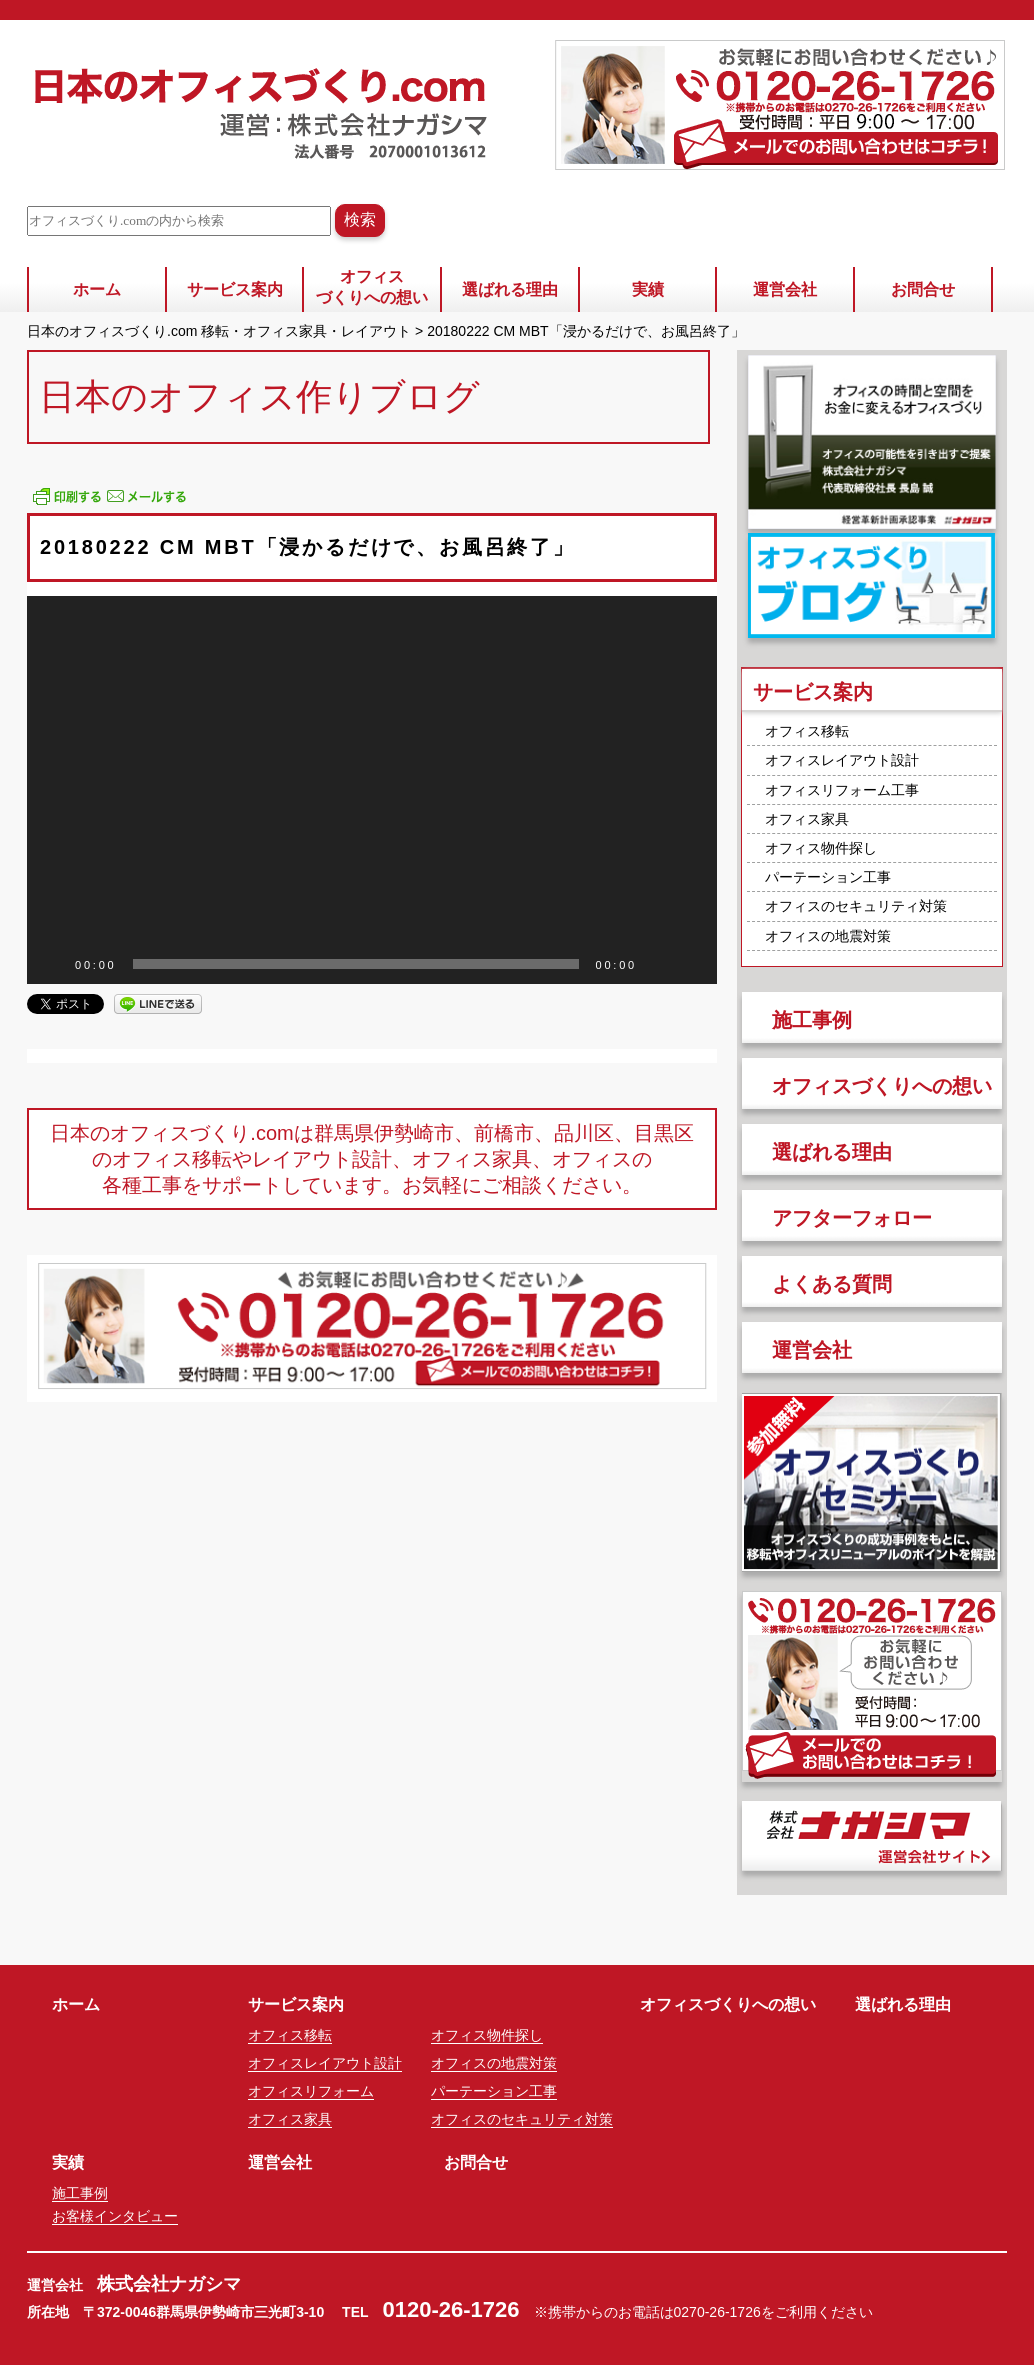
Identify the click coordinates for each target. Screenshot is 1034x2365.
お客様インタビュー (115, 2216)
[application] (372, 790)
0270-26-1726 (717, 2312)
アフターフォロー (852, 1218)
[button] (372, 790)
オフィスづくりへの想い (372, 287)
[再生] (53, 964)
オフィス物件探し (821, 848)
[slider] (356, 964)
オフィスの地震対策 (828, 936)
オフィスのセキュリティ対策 (856, 906)
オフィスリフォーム (311, 2091)
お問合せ (923, 289)
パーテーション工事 (828, 877)
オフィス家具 (807, 819)
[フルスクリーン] (691, 964)
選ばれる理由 (510, 289)
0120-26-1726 (451, 2309)
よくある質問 (832, 1284)
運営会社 (785, 289)
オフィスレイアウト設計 (842, 760)
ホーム (97, 289)
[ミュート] (659, 964)
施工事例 (812, 1020)
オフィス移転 (807, 731)
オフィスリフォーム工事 (842, 790)
